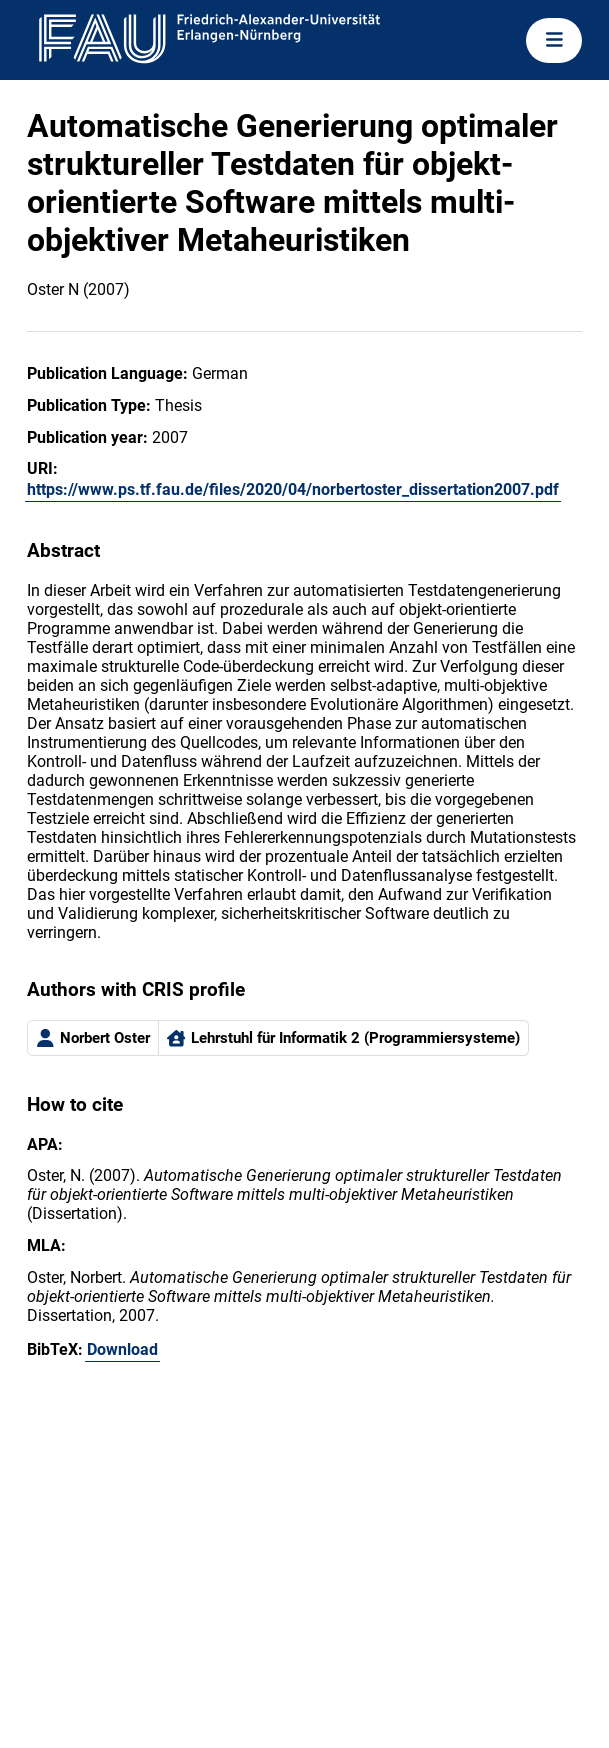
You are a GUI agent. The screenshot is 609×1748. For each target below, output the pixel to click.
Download (122, 1349)
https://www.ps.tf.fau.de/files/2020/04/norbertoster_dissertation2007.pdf (293, 489)
